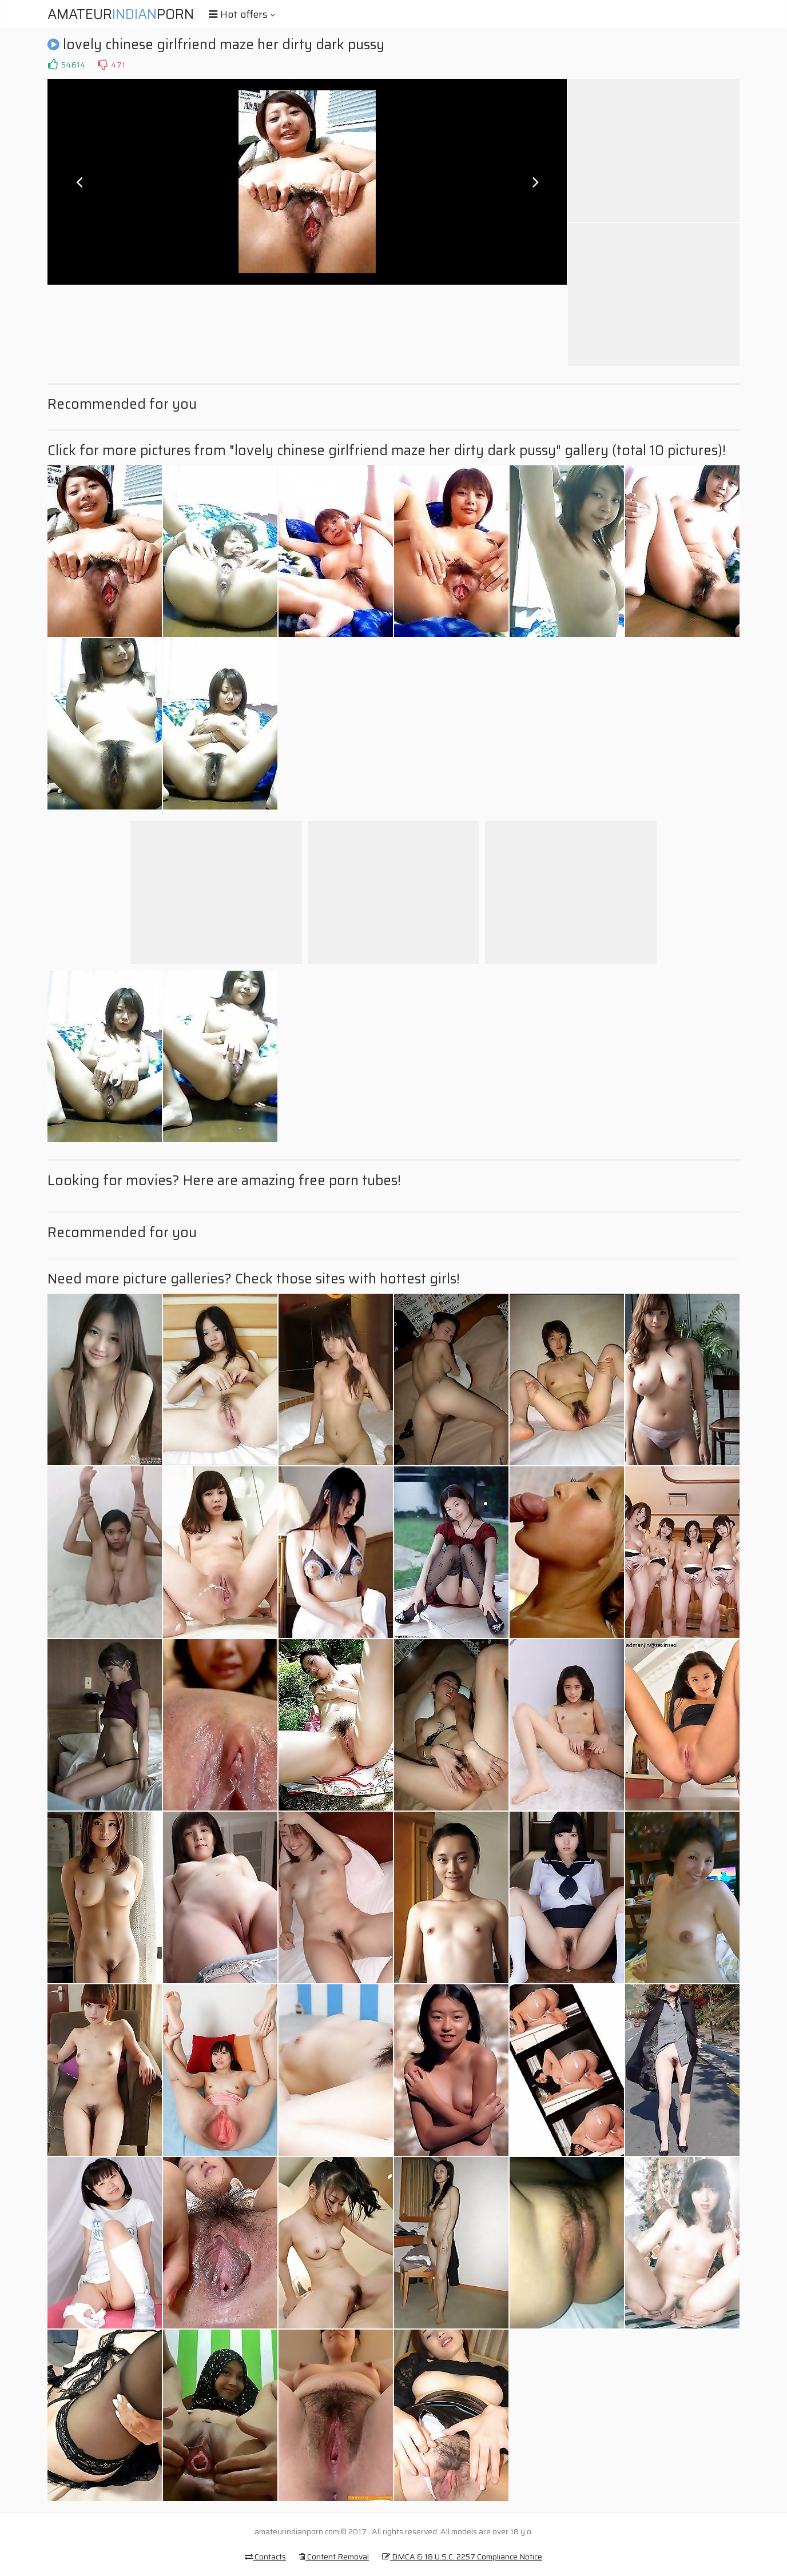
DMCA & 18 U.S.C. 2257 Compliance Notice (462, 2556)
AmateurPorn (120, 14)
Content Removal (334, 2556)
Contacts (265, 2556)
